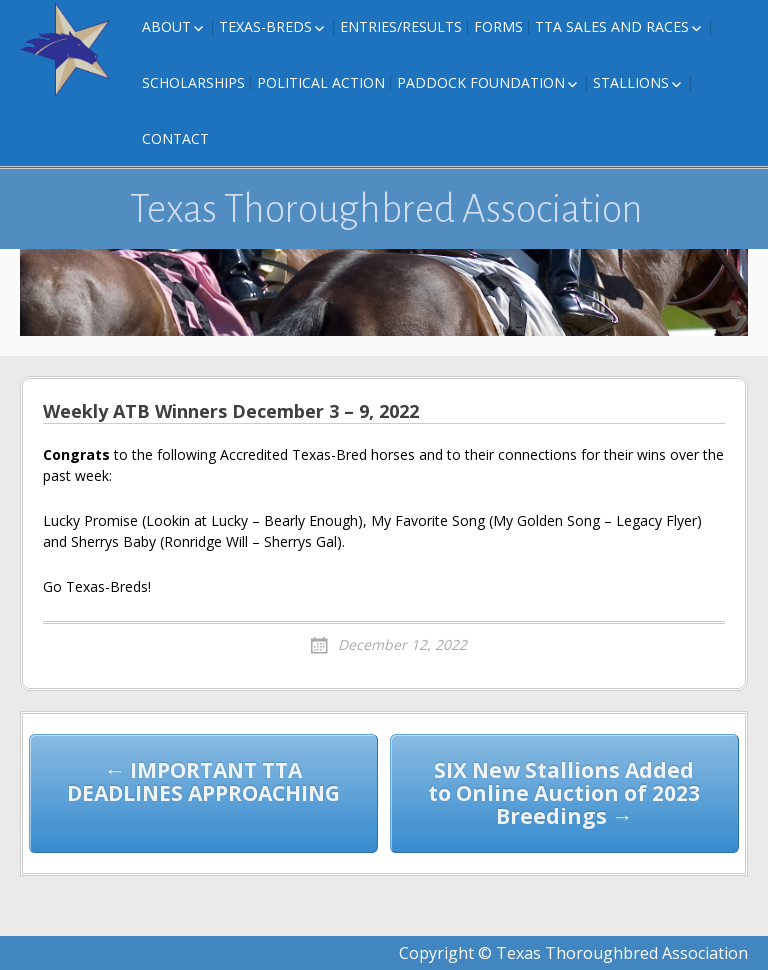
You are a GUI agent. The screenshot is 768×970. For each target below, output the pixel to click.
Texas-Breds (265, 26)
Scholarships (193, 82)
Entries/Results (401, 26)
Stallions (631, 82)
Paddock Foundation (481, 82)
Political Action (321, 82)
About (166, 26)
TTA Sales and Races (612, 26)
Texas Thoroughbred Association (386, 209)
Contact (175, 138)
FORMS (498, 26)
